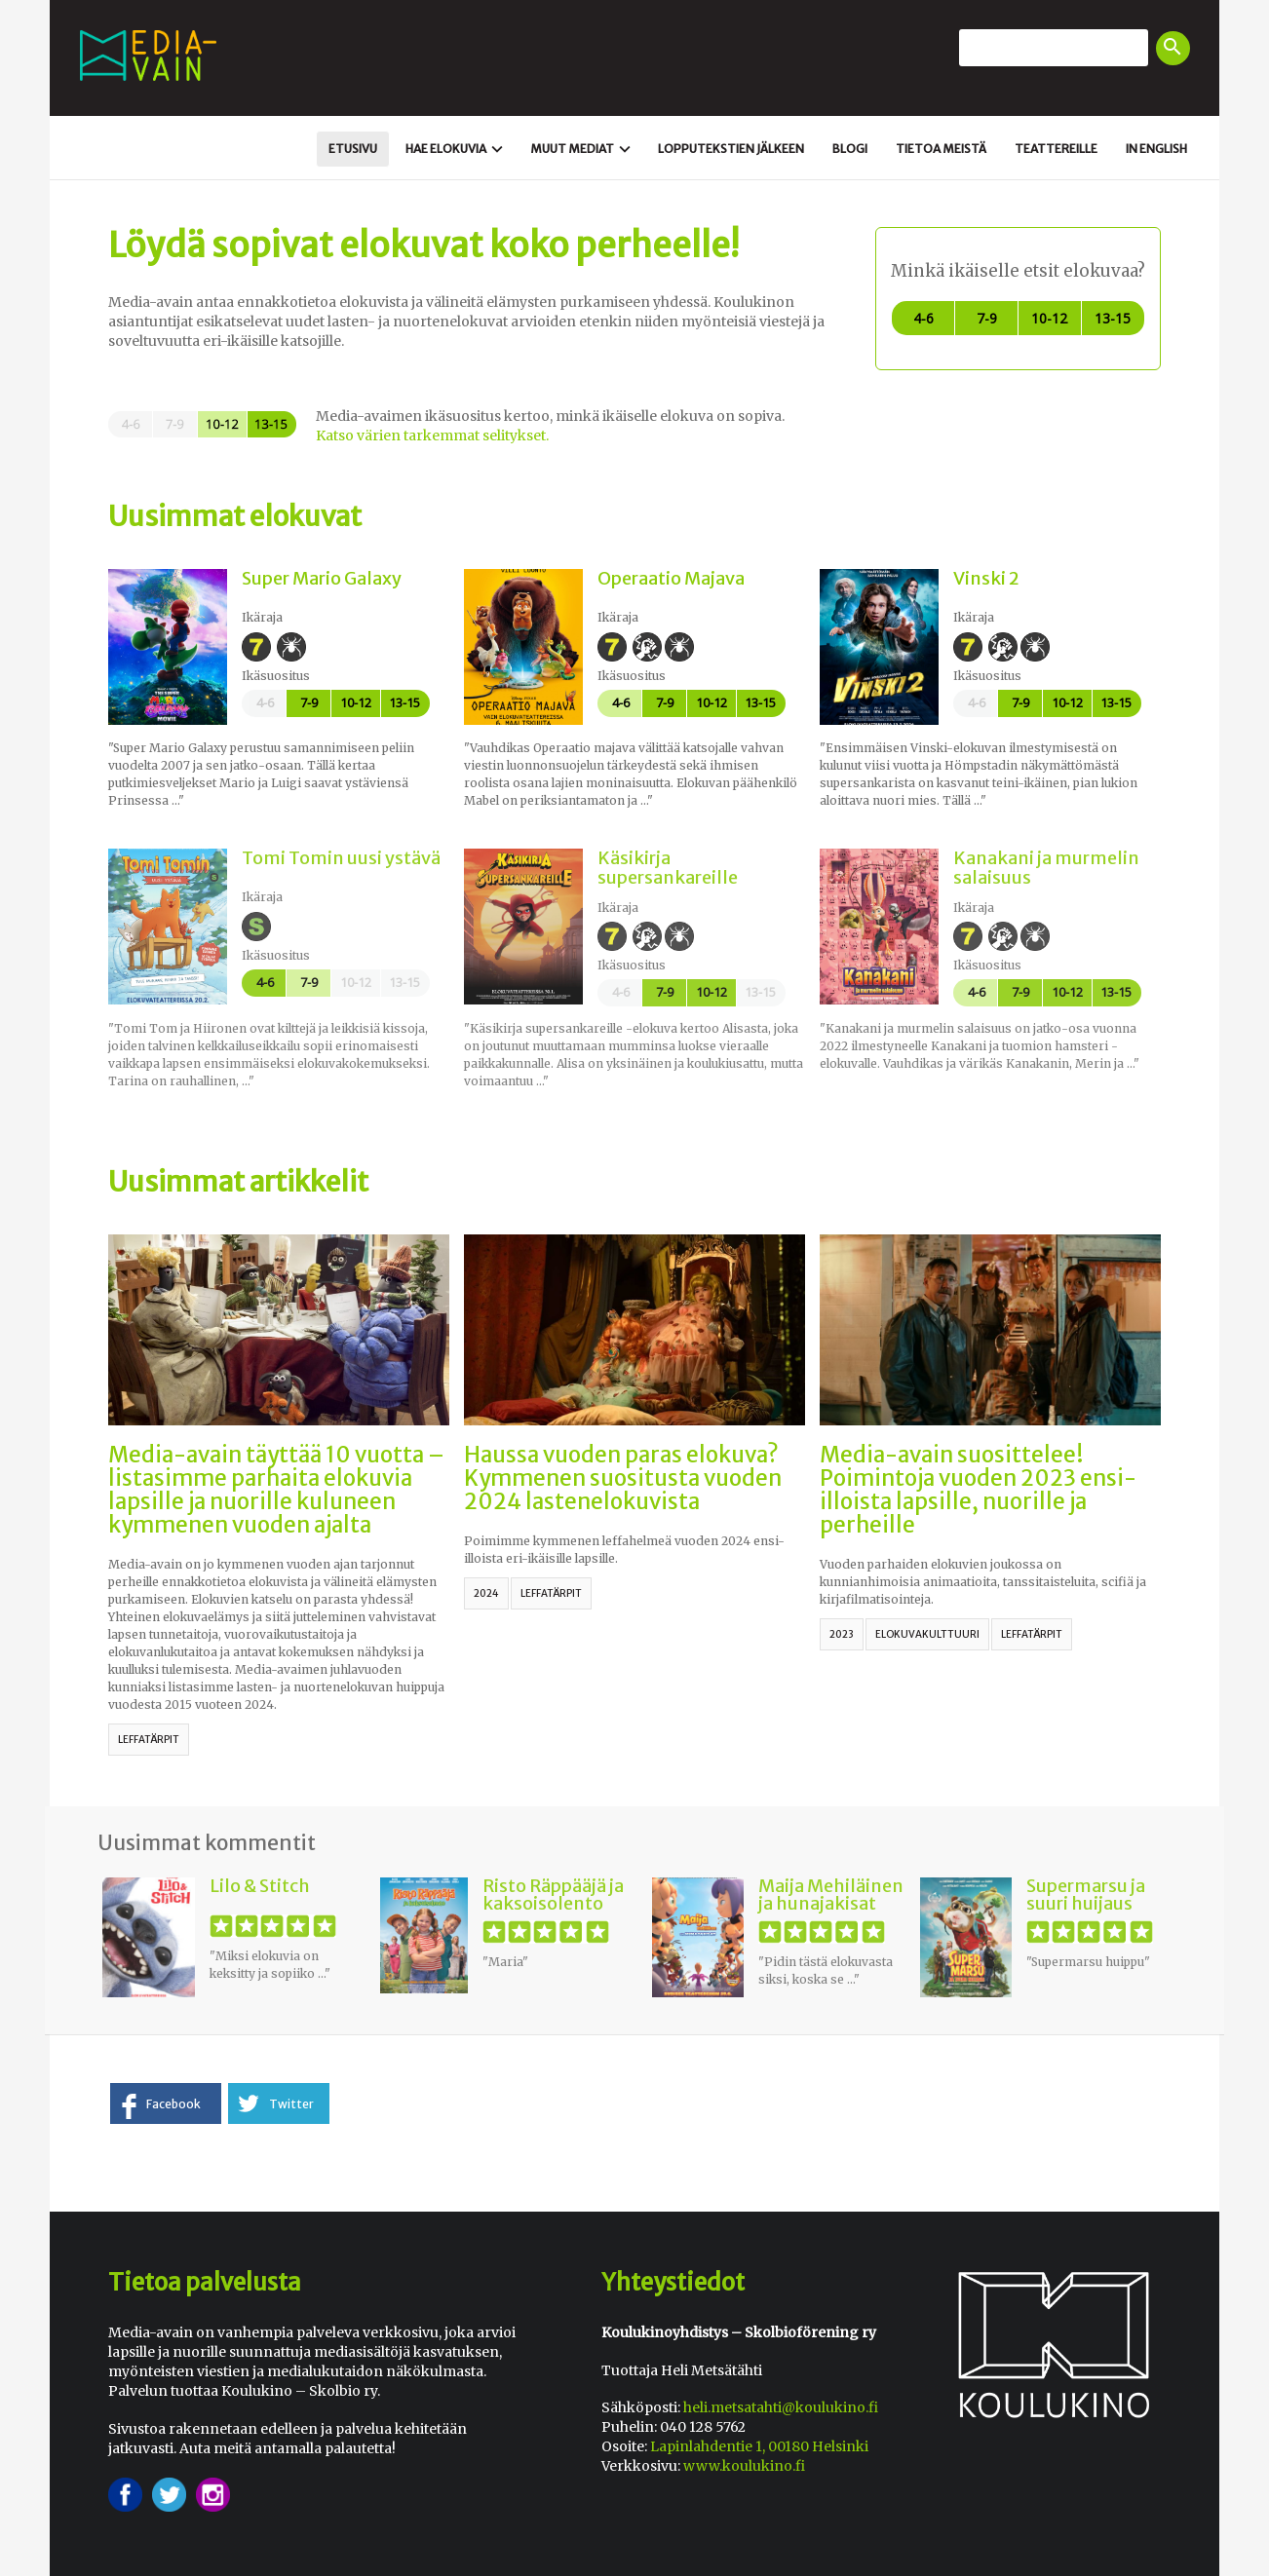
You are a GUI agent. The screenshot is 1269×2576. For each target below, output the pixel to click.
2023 (841, 1634)
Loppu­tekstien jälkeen (731, 148)
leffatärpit (148, 1739)
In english (1156, 148)
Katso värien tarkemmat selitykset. (432, 435)
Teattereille (1056, 148)
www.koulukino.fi (744, 2466)
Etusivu (352, 148)
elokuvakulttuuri (927, 1634)
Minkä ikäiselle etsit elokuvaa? (1018, 271)
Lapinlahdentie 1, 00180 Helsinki (759, 2446)
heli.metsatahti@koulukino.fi (780, 2407)
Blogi (849, 148)
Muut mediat (582, 149)
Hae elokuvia (456, 149)
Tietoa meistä (941, 148)
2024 (486, 1593)
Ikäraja (262, 617)
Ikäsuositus (276, 675)
